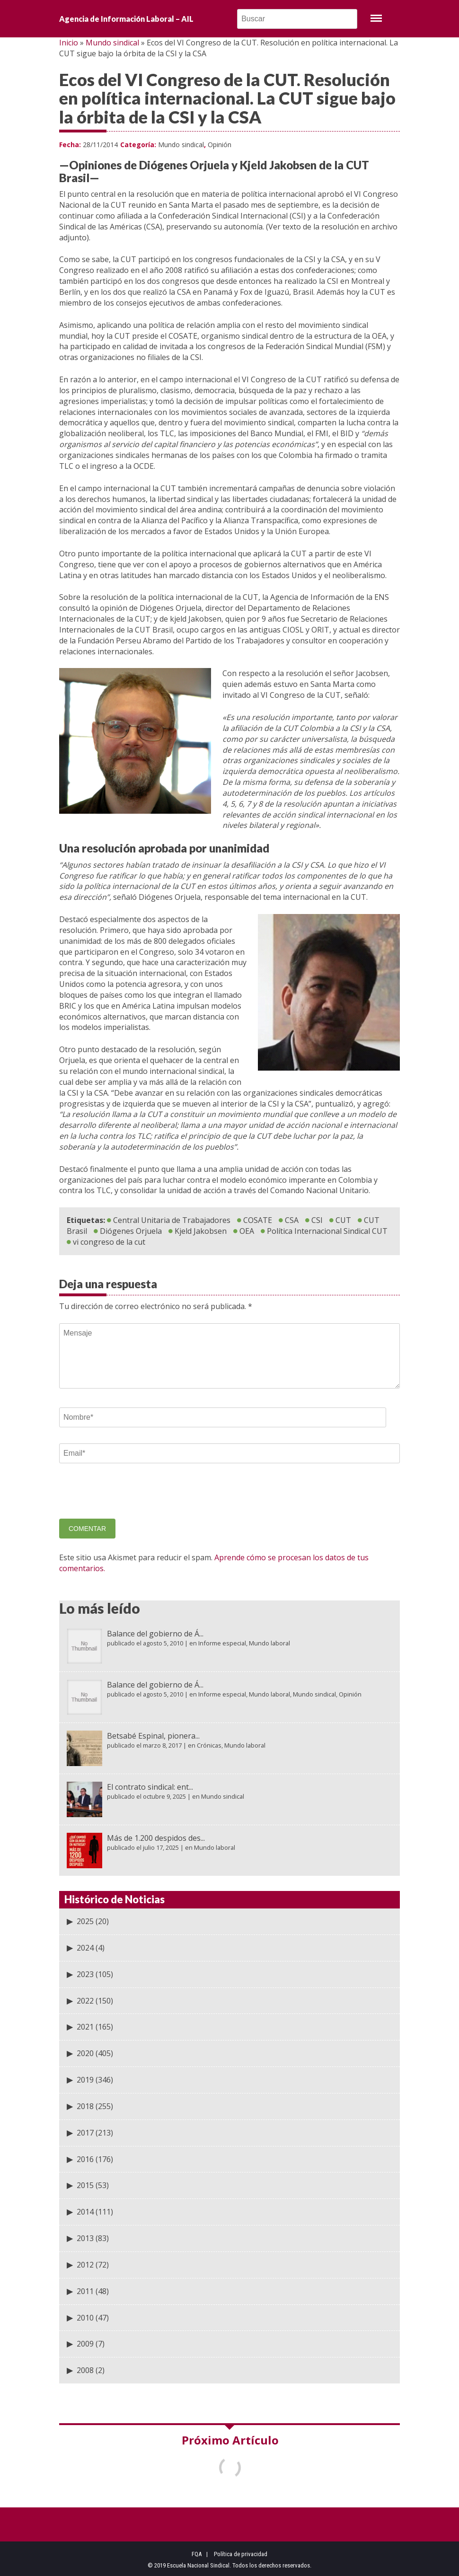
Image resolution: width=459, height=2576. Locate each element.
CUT (343, 1220)
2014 (85, 2212)
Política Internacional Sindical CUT (327, 1231)
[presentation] (131, 1497)
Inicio (68, 42)
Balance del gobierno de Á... (155, 1633)
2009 (85, 2344)
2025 (85, 1921)
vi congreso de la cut (109, 1242)
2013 (85, 2238)
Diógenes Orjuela (131, 1231)
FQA (197, 2554)
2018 (85, 2106)
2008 (85, 2370)
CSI (317, 1220)
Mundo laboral (269, 1643)
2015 (85, 2185)
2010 (85, 2317)
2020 (85, 2053)
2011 (85, 2291)
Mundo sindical (112, 42)
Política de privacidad (240, 2554)
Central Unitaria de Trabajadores (171, 1220)
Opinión (219, 144)
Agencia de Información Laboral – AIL (126, 18)
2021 (85, 2027)
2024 (85, 1948)
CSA (292, 1220)
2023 (85, 1974)
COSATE (257, 1220)
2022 (85, 2001)
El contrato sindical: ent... (150, 1787)
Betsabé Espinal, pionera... (153, 1736)
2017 (85, 2133)
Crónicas (209, 1745)
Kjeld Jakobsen (201, 1231)
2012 (85, 2264)
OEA (246, 1231)
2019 (85, 2080)
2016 (85, 2159)
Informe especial (222, 1643)
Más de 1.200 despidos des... (156, 1838)
